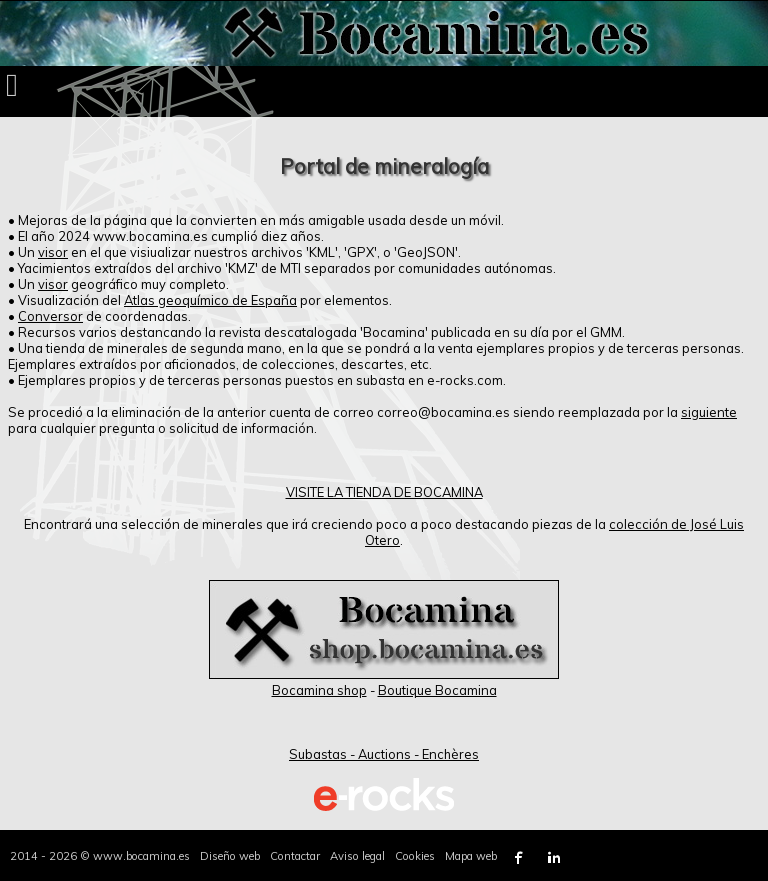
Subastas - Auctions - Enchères (384, 754)
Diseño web (230, 856)
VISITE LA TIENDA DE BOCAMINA (384, 492)
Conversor (50, 316)
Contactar (295, 856)
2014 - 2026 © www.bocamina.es (100, 856)
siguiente (709, 412)
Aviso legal (357, 856)
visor (53, 252)
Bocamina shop (319, 690)
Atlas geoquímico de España (210, 300)
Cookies (415, 856)
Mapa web (471, 856)
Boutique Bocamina (437, 690)
